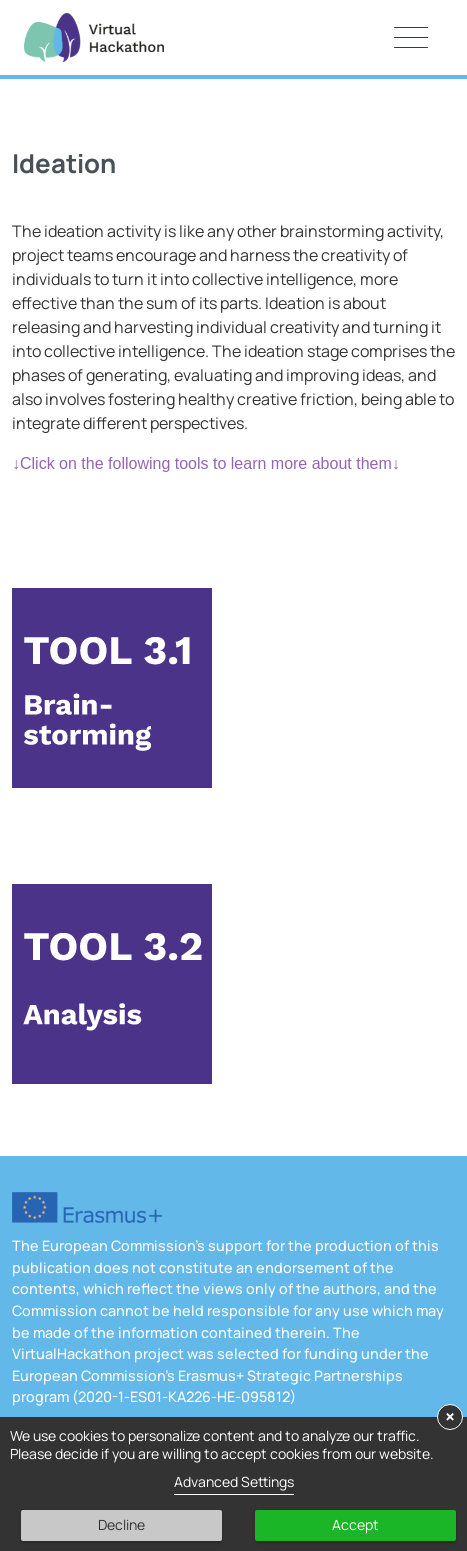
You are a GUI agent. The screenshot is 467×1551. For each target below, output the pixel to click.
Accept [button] (355, 1524)
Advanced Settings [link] (234, 1481)
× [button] (450, 1417)
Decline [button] (121, 1524)
